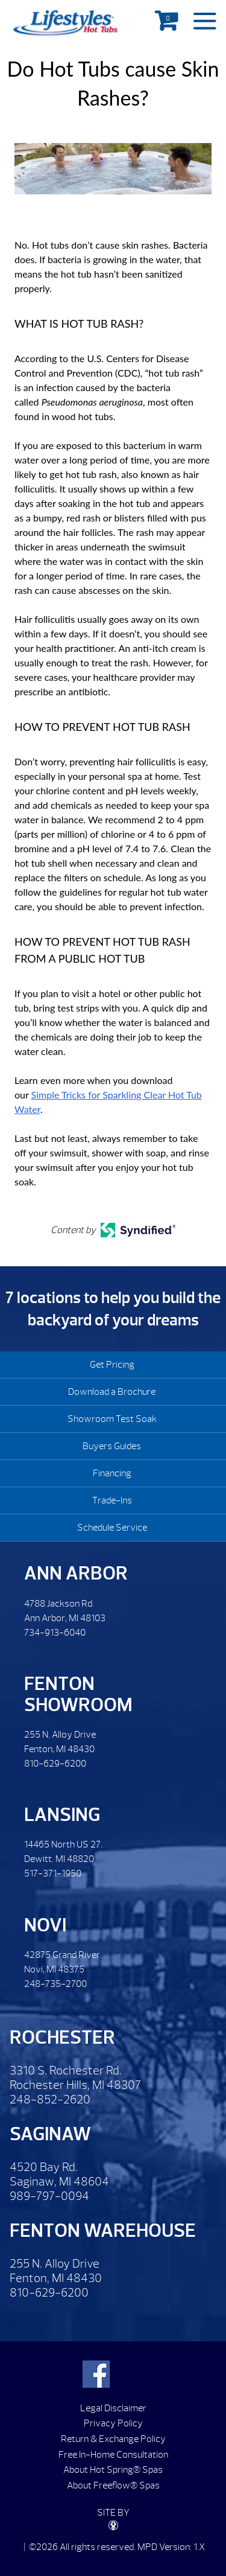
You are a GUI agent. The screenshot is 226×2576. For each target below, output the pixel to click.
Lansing (62, 1814)
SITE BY (113, 2518)
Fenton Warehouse (103, 2230)
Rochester (62, 2037)
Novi (45, 1925)
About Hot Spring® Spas (113, 2470)
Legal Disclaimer (113, 2408)
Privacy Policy (113, 2423)
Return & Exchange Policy (113, 2439)
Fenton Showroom (78, 1694)
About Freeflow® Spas (113, 2485)
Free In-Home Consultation (113, 2455)
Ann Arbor (76, 1573)
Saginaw (50, 2134)
